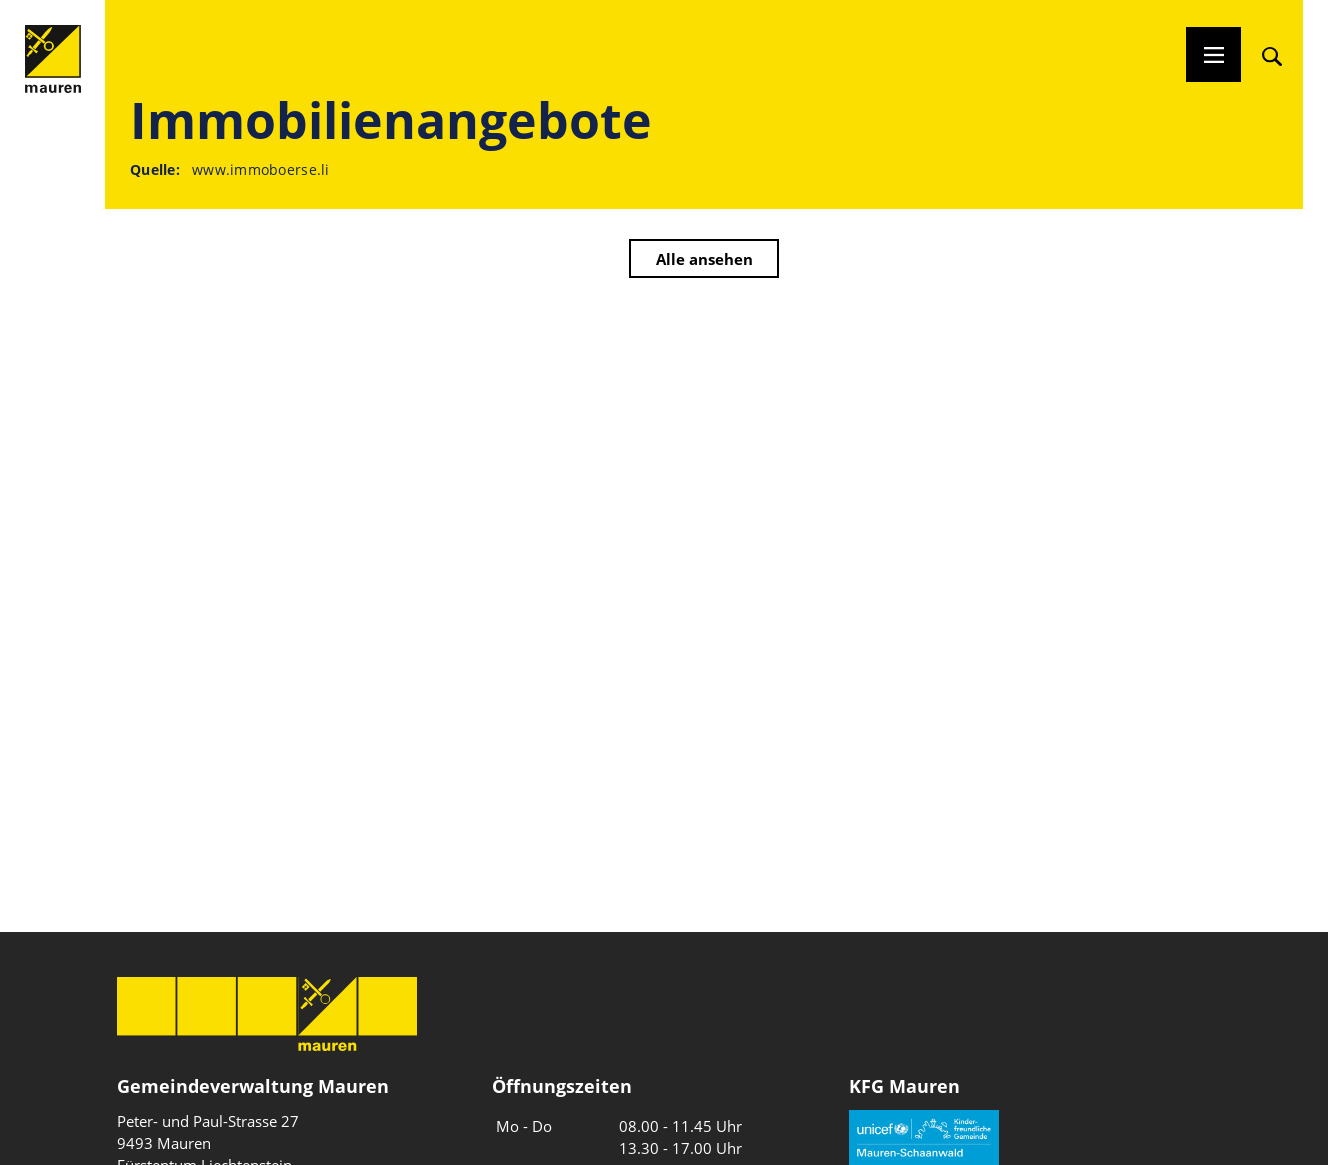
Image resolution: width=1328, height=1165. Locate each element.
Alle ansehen (704, 259)
